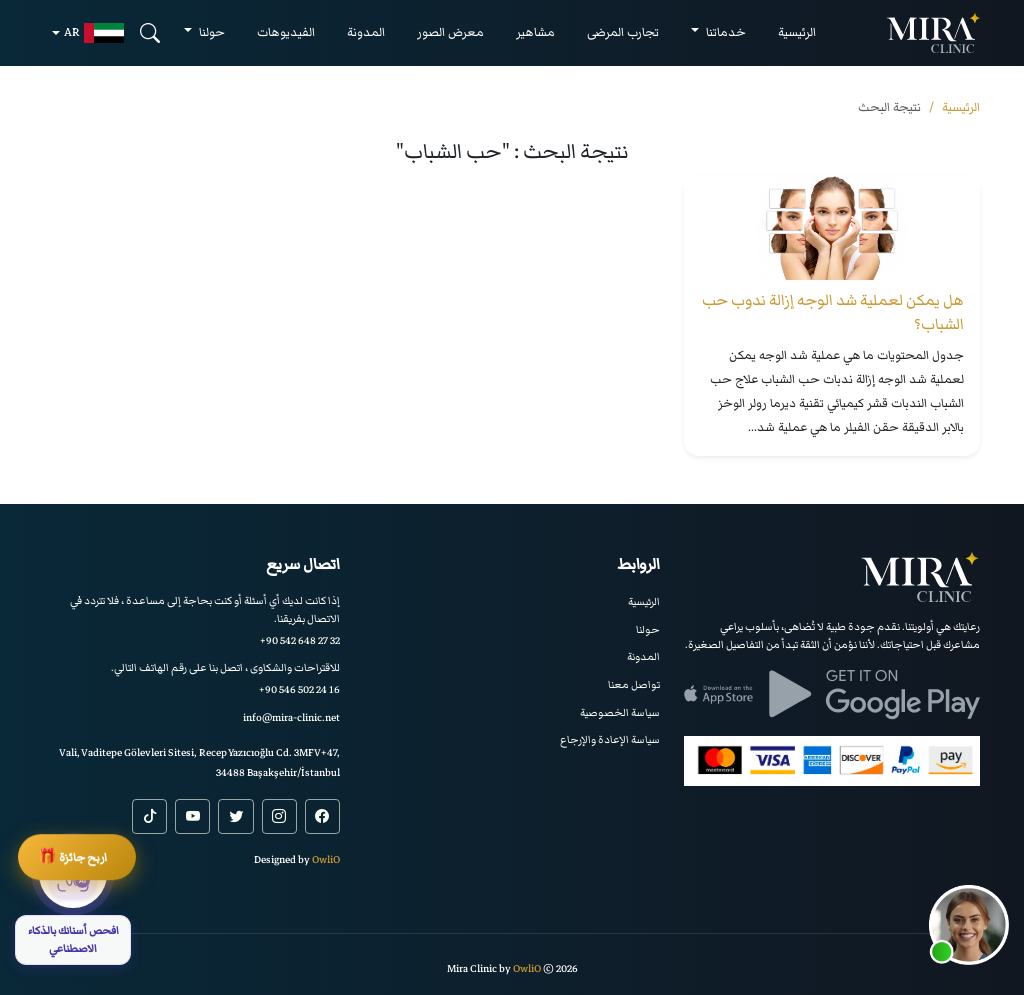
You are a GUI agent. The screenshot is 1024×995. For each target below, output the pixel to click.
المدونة (366, 32)
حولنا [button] (210, 32)
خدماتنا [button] (724, 32)
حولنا (648, 629)
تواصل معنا (634, 684)
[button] (969, 925)
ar (94, 33)
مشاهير (535, 32)
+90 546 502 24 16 (299, 689)
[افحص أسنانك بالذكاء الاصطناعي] (73, 902)
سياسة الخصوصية (620, 712)
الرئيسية (797, 32)
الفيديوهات (286, 32)
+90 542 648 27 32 (300, 640)
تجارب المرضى (623, 32)
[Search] (150, 32)
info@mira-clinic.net (291, 717)
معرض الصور (450, 32)
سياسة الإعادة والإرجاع (610, 739)
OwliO (326, 859)
